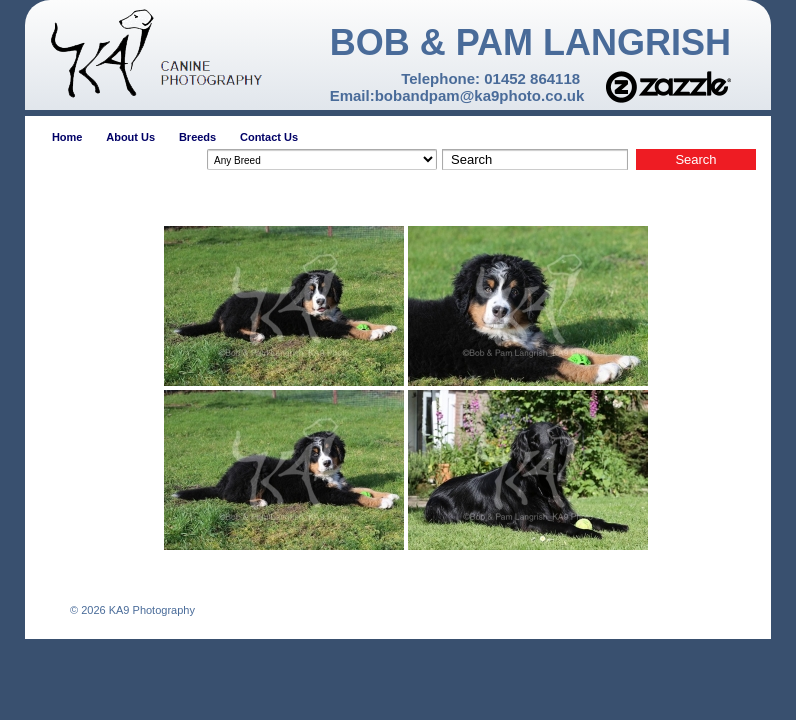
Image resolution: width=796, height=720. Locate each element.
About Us (130, 137)
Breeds (197, 137)
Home (67, 137)
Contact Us (269, 137)
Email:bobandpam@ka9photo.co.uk (457, 95)
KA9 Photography (150, 610)
